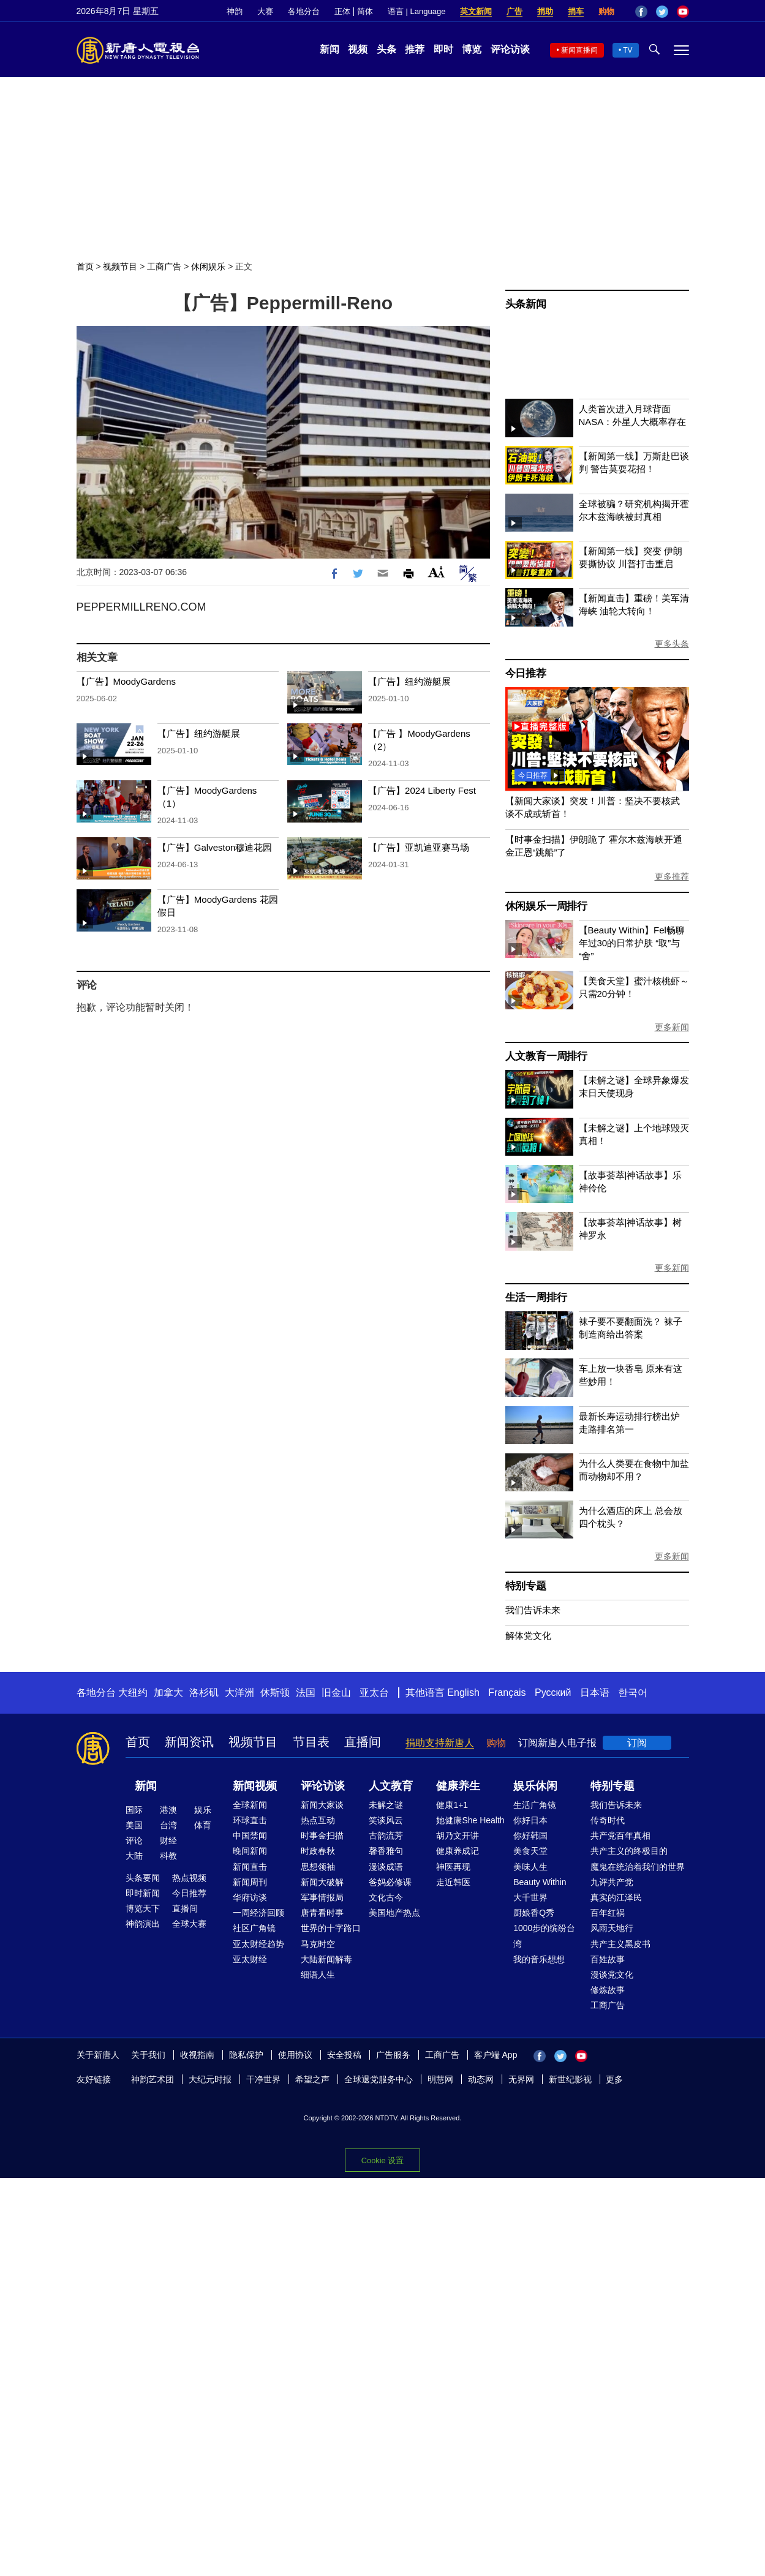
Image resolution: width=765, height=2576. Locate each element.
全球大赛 (189, 1924)
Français (507, 1692)
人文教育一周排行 (546, 1056)
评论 (134, 1840)
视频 (357, 49)
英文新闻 (476, 11)
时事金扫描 (322, 1835)
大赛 (265, 11)
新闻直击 (250, 1867)
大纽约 (133, 1692)
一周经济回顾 (258, 1913)
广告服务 (393, 2055)
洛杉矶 (204, 1692)
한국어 (632, 1692)
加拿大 (168, 1692)
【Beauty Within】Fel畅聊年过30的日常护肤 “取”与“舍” (632, 943)
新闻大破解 (322, 1882)
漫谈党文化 (611, 1974)
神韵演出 (143, 1924)
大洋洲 (239, 1692)
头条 (386, 49)
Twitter (662, 12)
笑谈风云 (386, 1820)
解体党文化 (528, 1635)
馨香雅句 (386, 1851)
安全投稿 (344, 2055)
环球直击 (250, 1820)
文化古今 (386, 1897)
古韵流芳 (386, 1835)
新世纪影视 (570, 2079)
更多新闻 (672, 1027)
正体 (342, 11)
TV (627, 50)
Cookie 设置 (382, 2160)
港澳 (168, 1810)
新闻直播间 (579, 50)
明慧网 (440, 2079)
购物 (606, 11)
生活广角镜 (534, 1805)
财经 (168, 1840)
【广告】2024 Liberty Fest (422, 790)
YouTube (683, 12)
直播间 (362, 1742)
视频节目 (120, 266)
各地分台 (304, 11)
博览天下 (143, 1908)
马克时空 (318, 1944)
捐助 (545, 11)
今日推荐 (525, 673)
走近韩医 (453, 1882)
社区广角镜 (254, 1928)
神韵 (235, 11)
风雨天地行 (611, 1928)
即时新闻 (143, 1893)
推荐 (414, 49)
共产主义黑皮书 (620, 1944)
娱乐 (202, 1810)
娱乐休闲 (535, 1786)
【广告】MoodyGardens (126, 681)
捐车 (576, 11)
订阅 (637, 1743)
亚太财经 (250, 1959)
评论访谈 (510, 49)
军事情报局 (322, 1897)
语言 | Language (416, 11)
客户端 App (496, 2055)
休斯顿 (275, 1692)
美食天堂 (530, 1851)
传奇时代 (607, 1820)
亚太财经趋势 (258, 1944)
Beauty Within (539, 1882)
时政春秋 (318, 1851)
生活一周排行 (536, 1297)
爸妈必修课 (390, 1882)
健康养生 (458, 1786)
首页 (85, 266)
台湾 (168, 1825)
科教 (168, 1856)
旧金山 (336, 1692)
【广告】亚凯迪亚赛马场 (418, 847)
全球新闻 (250, 1805)
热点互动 (318, 1820)
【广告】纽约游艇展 (409, 681)
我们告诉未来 (532, 1610)
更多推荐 (672, 876)
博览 (471, 49)
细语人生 (318, 1974)
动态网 (481, 2079)
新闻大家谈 (322, 1805)
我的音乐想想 (539, 1959)
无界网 (521, 2079)
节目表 (311, 1742)
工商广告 (164, 266)
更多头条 (672, 644)
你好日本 (530, 1820)
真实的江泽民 (616, 1897)
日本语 (594, 1692)
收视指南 (197, 2055)
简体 (365, 11)
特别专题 (525, 1586)
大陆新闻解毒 (326, 1959)
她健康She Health (470, 1820)
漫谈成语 (386, 1867)
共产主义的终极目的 (629, 1851)
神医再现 (453, 1867)
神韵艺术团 (152, 2079)
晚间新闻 (250, 1851)
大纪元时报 (210, 2079)
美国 (134, 1825)
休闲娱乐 (208, 266)
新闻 (329, 49)
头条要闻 (143, 1878)
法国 (305, 1692)
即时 (443, 49)
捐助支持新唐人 (439, 1743)
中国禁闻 (250, 1835)
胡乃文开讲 (457, 1835)
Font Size (436, 571)
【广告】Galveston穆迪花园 (215, 847)
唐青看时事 (322, 1913)
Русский (553, 1692)
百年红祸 (607, 1913)
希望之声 (312, 2079)
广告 (514, 11)
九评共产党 (611, 1882)
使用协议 (295, 2055)
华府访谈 (250, 1897)
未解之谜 (386, 1805)
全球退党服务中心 (378, 2079)
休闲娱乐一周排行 (546, 906)
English (463, 1692)
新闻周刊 (250, 1882)
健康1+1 (452, 1805)
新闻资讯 (189, 1742)
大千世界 (530, 1897)
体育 (202, 1825)
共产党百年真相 (620, 1835)
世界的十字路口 (331, 1928)
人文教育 (391, 1786)
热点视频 (189, 1878)
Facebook (641, 12)
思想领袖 (318, 1867)
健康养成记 (457, 1851)
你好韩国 (530, 1835)
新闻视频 (255, 1786)
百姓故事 (607, 1959)
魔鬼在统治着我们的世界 (637, 1867)
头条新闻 (525, 304)
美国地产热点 (394, 1913)
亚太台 (374, 1692)
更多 (614, 2079)
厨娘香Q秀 (533, 1913)
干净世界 (263, 2079)
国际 (134, 1810)
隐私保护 (246, 2055)
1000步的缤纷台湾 (544, 1935)
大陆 (134, 1856)
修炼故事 (607, 1990)
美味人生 (530, 1867)
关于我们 (148, 2055)
